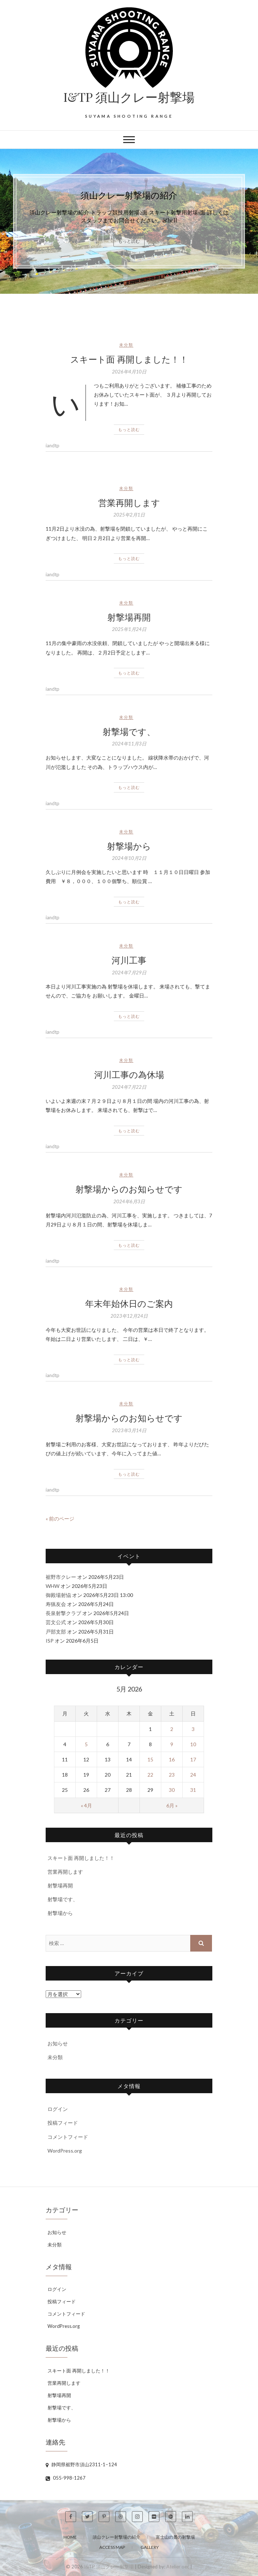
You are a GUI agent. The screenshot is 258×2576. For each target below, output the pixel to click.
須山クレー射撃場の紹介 (128, 195)
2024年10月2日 (129, 858)
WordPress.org (64, 2151)
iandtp (52, 445)
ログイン (57, 2109)
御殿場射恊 (58, 1595)
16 (172, 1759)
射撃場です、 (129, 731)
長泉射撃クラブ (63, 1613)
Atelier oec (177, 2566)
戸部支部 (56, 1631)
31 (193, 1790)
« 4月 (86, 1805)
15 (150, 1759)
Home (70, 2537)
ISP (50, 1641)
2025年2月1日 (129, 515)
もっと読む (129, 241)
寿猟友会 (56, 1604)
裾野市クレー (61, 1577)
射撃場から (129, 846)
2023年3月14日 (129, 1430)
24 (193, 1775)
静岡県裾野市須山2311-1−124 (81, 2464)
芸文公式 (56, 1622)
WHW (52, 1586)
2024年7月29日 (129, 972)
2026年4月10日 (129, 372)
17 (193, 1759)
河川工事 (129, 960)
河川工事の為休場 (129, 1074)
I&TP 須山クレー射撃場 (129, 96)
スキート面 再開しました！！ (129, 359)
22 (150, 1775)
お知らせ (57, 2043)
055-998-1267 (66, 2478)
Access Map (112, 2547)
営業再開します (129, 502)
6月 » (172, 1805)
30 (172, 1790)
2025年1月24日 (129, 629)
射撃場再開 (129, 617)
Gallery (150, 2547)
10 (193, 1744)
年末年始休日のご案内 (129, 1303)
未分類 (126, 344)
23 (172, 1775)
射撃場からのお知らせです (129, 1189)
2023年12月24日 (129, 1316)
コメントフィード (67, 2137)
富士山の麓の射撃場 (175, 2537)
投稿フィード (62, 2123)
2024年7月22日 (129, 1087)
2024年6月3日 (129, 1201)
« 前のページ (60, 1518)
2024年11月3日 (129, 744)
